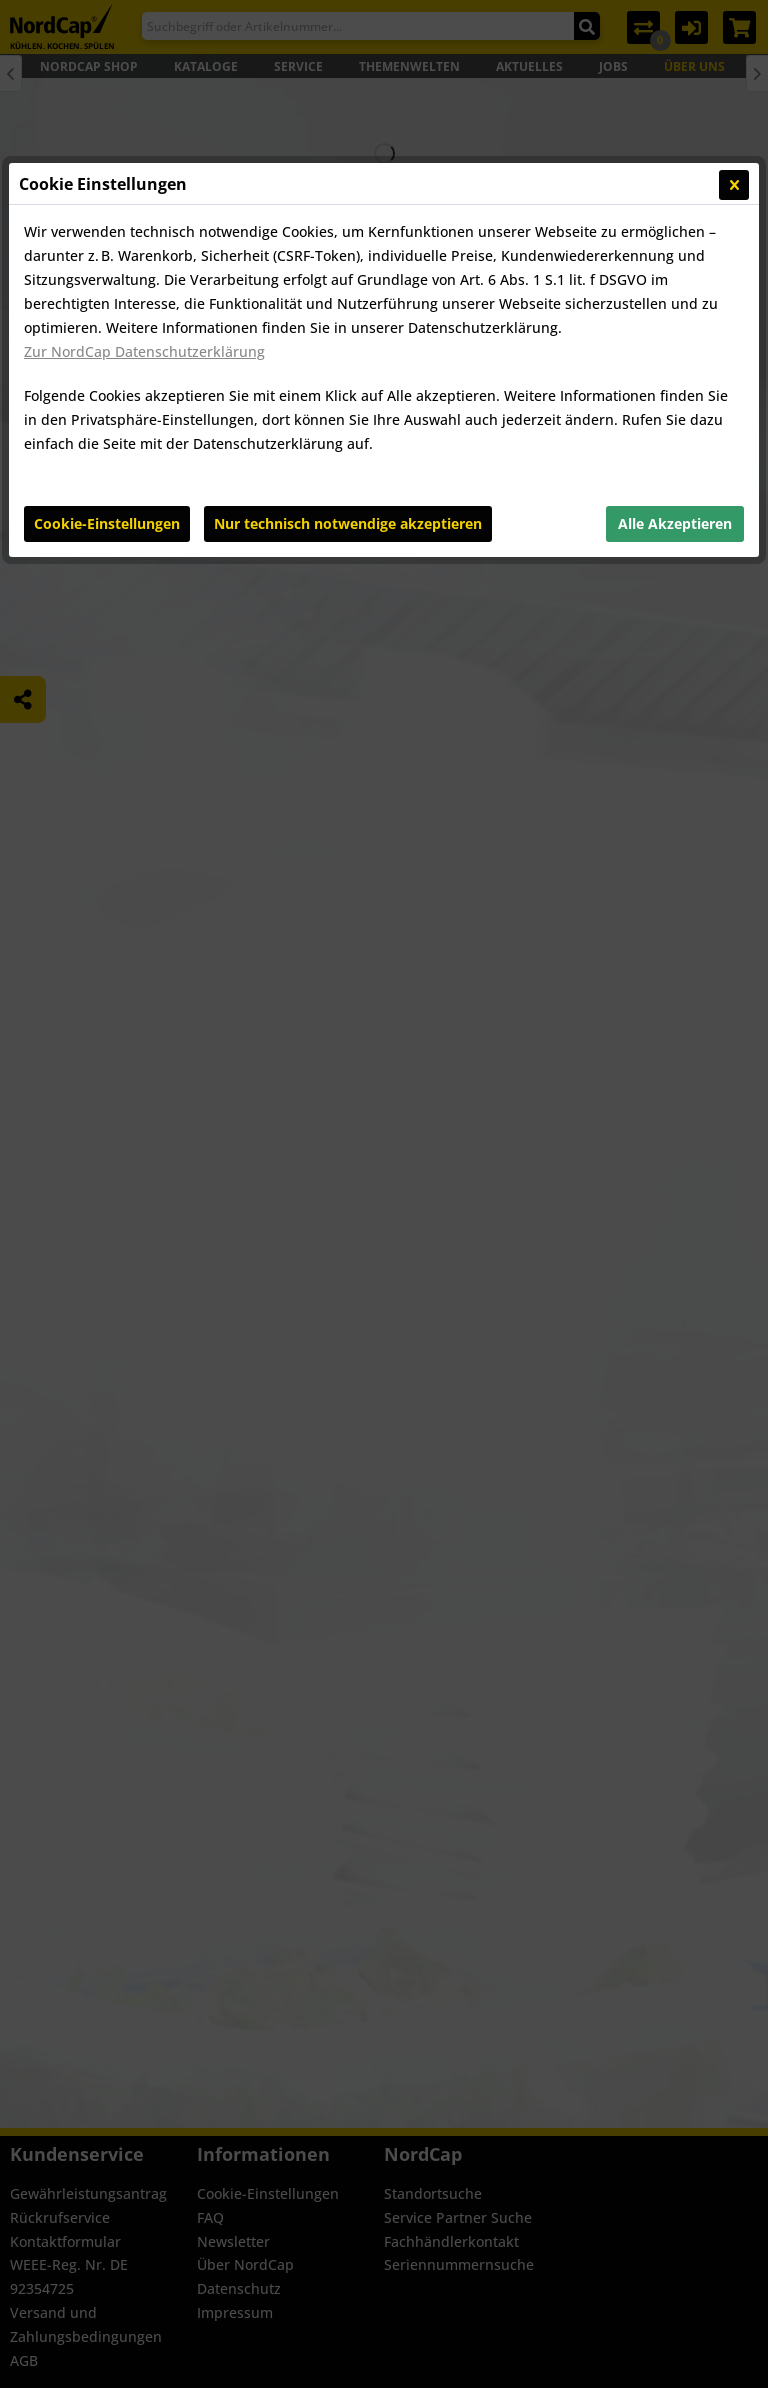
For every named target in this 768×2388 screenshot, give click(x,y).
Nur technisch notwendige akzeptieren (348, 523)
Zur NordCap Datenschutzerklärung (144, 351)
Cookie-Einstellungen (107, 523)
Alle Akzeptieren (675, 523)
